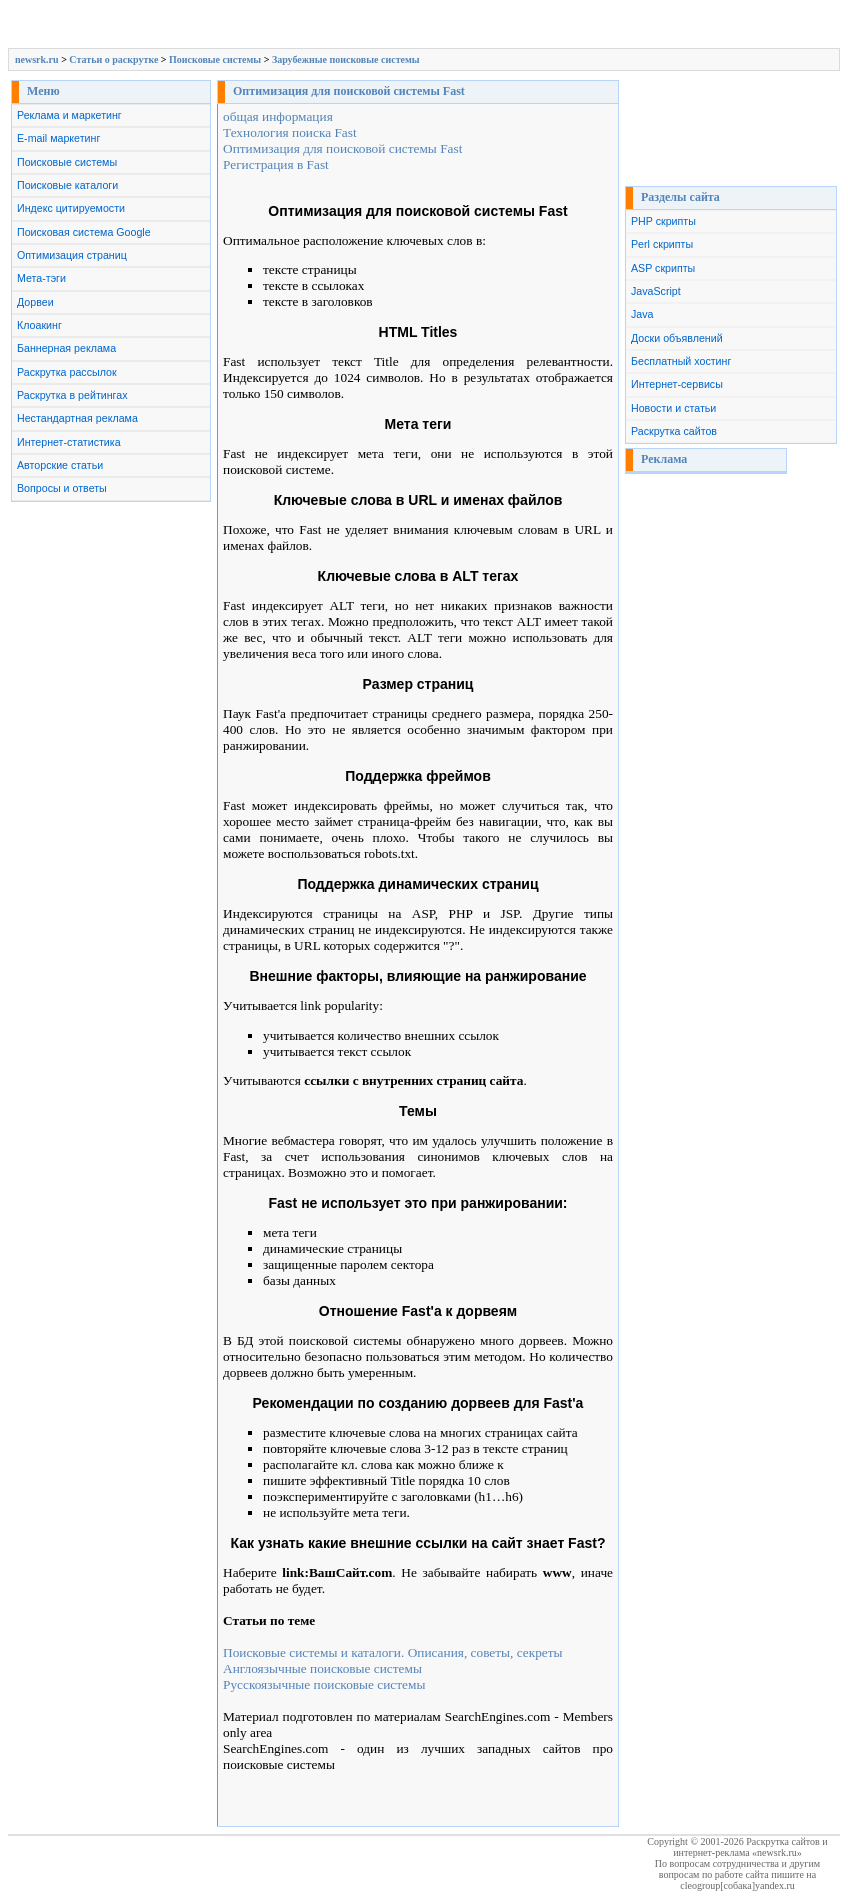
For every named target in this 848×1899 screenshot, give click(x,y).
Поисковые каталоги (67, 185)
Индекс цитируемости (71, 208)
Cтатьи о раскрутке (113, 59)
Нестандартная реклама (77, 418)
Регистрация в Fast (276, 164)
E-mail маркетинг (58, 138)
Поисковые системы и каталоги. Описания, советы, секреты (393, 1652)
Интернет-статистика (69, 442)
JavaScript (656, 291)
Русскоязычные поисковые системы (324, 1684)
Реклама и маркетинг (69, 115)
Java (642, 314)
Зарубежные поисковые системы (346, 59)
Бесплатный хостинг (681, 361)
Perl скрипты (662, 244)
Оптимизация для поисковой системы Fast (342, 148)
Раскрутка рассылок (67, 372)
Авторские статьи (60, 465)
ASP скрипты (663, 268)
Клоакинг (39, 325)
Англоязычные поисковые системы (322, 1668)
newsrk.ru (37, 59)
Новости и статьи (673, 408)
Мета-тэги (41, 278)
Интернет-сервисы (677, 384)
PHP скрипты (663, 221)
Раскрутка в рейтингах (72, 395)
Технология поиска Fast (290, 132)
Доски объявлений (677, 338)
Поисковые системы (215, 59)
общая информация (278, 116)
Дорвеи (35, 302)
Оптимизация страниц (72, 255)
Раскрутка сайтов (674, 431)
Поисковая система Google (84, 232)
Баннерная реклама (66, 348)
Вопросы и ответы (62, 488)
